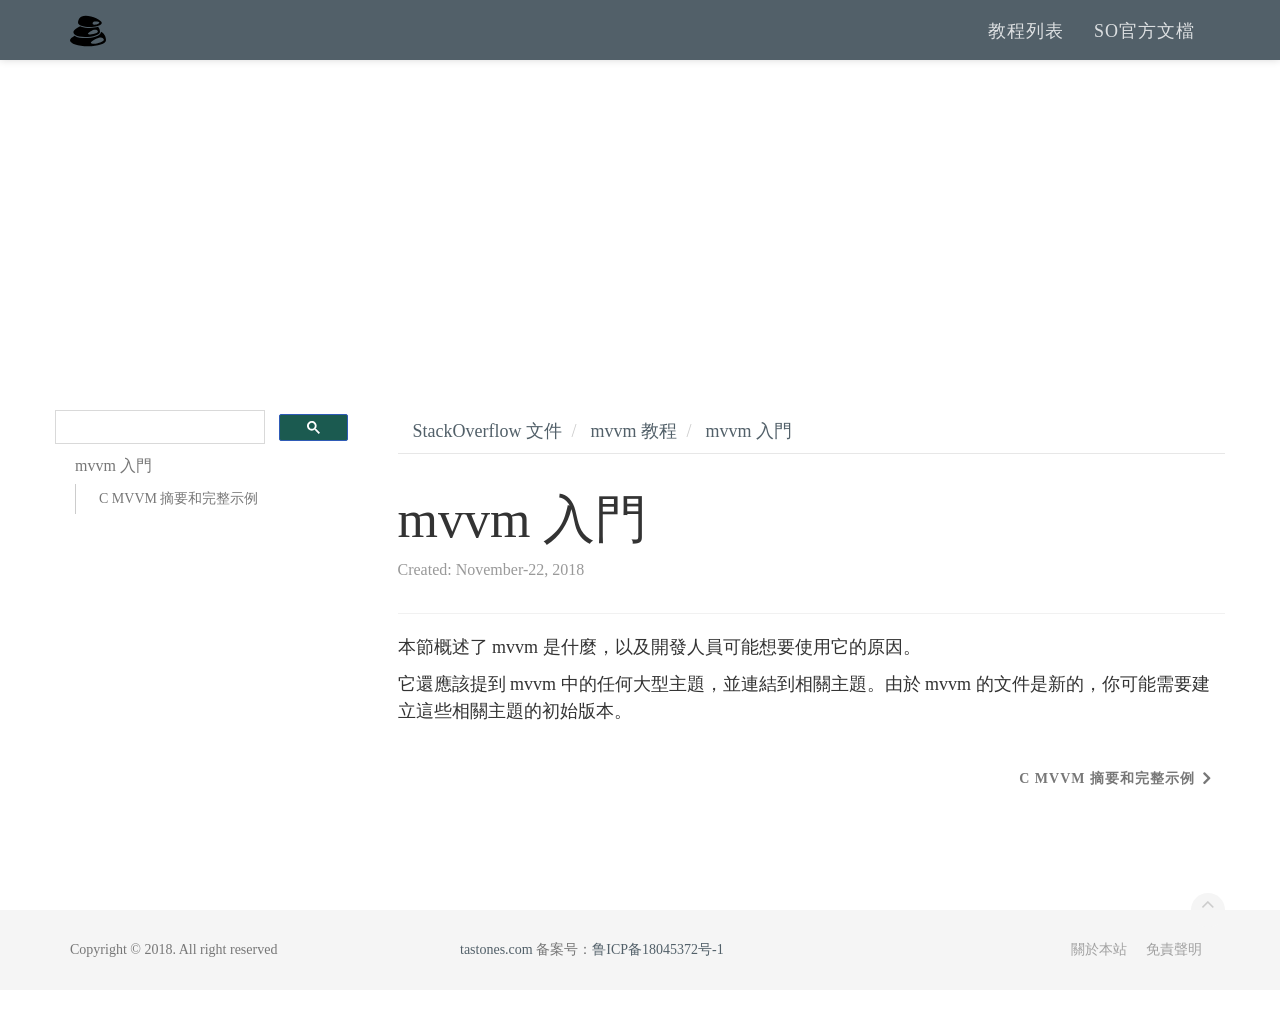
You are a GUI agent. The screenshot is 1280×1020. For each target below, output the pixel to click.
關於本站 (1099, 979)
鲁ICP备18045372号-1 (657, 979)
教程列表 (1026, 45)
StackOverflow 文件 (487, 461)
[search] (158, 457)
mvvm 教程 (633, 461)
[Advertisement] (640, 240)
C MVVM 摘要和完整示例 (178, 528)
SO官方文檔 (1144, 45)
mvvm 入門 (749, 461)
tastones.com (496, 979)
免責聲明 (1174, 979)
